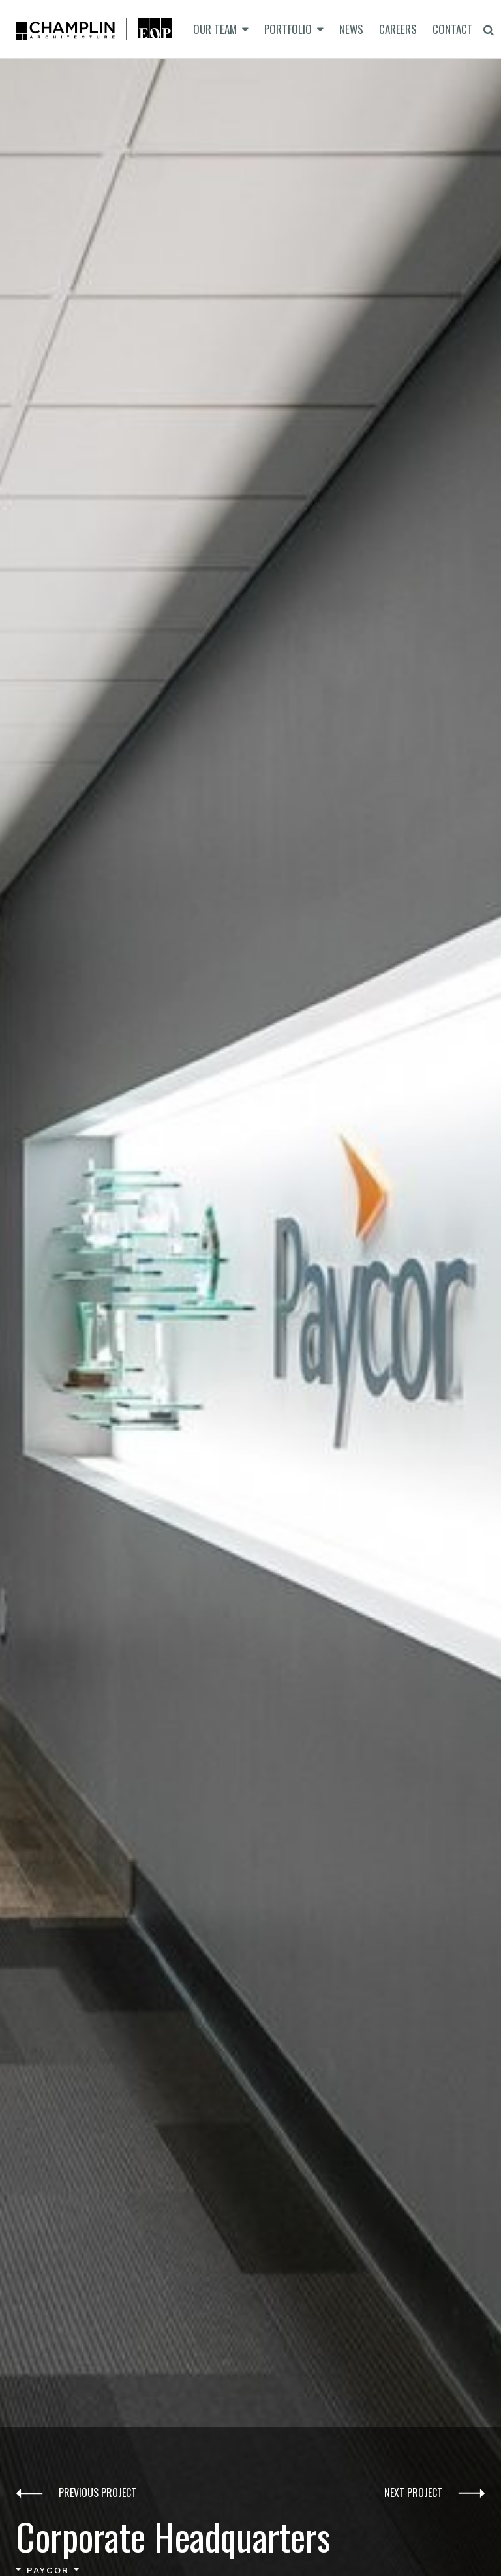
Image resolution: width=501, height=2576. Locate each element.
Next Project (434, 2494)
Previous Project (76, 2494)
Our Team (215, 29)
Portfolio (288, 29)
